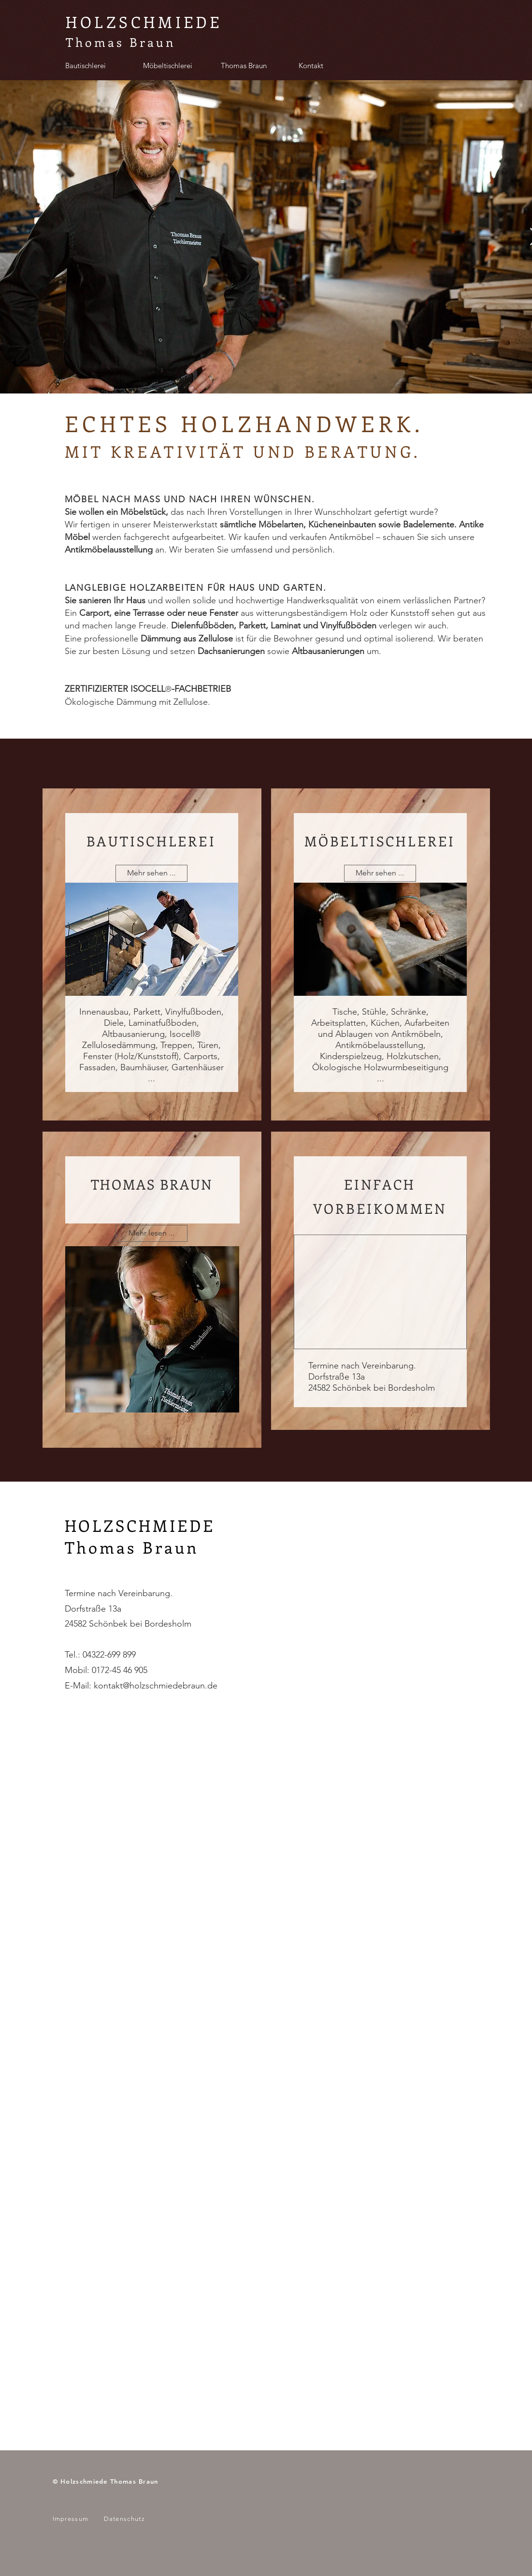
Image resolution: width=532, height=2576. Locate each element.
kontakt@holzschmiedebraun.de (155, 1685)
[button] (151, 1233)
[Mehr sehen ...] (151, 873)
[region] (152, 1290)
